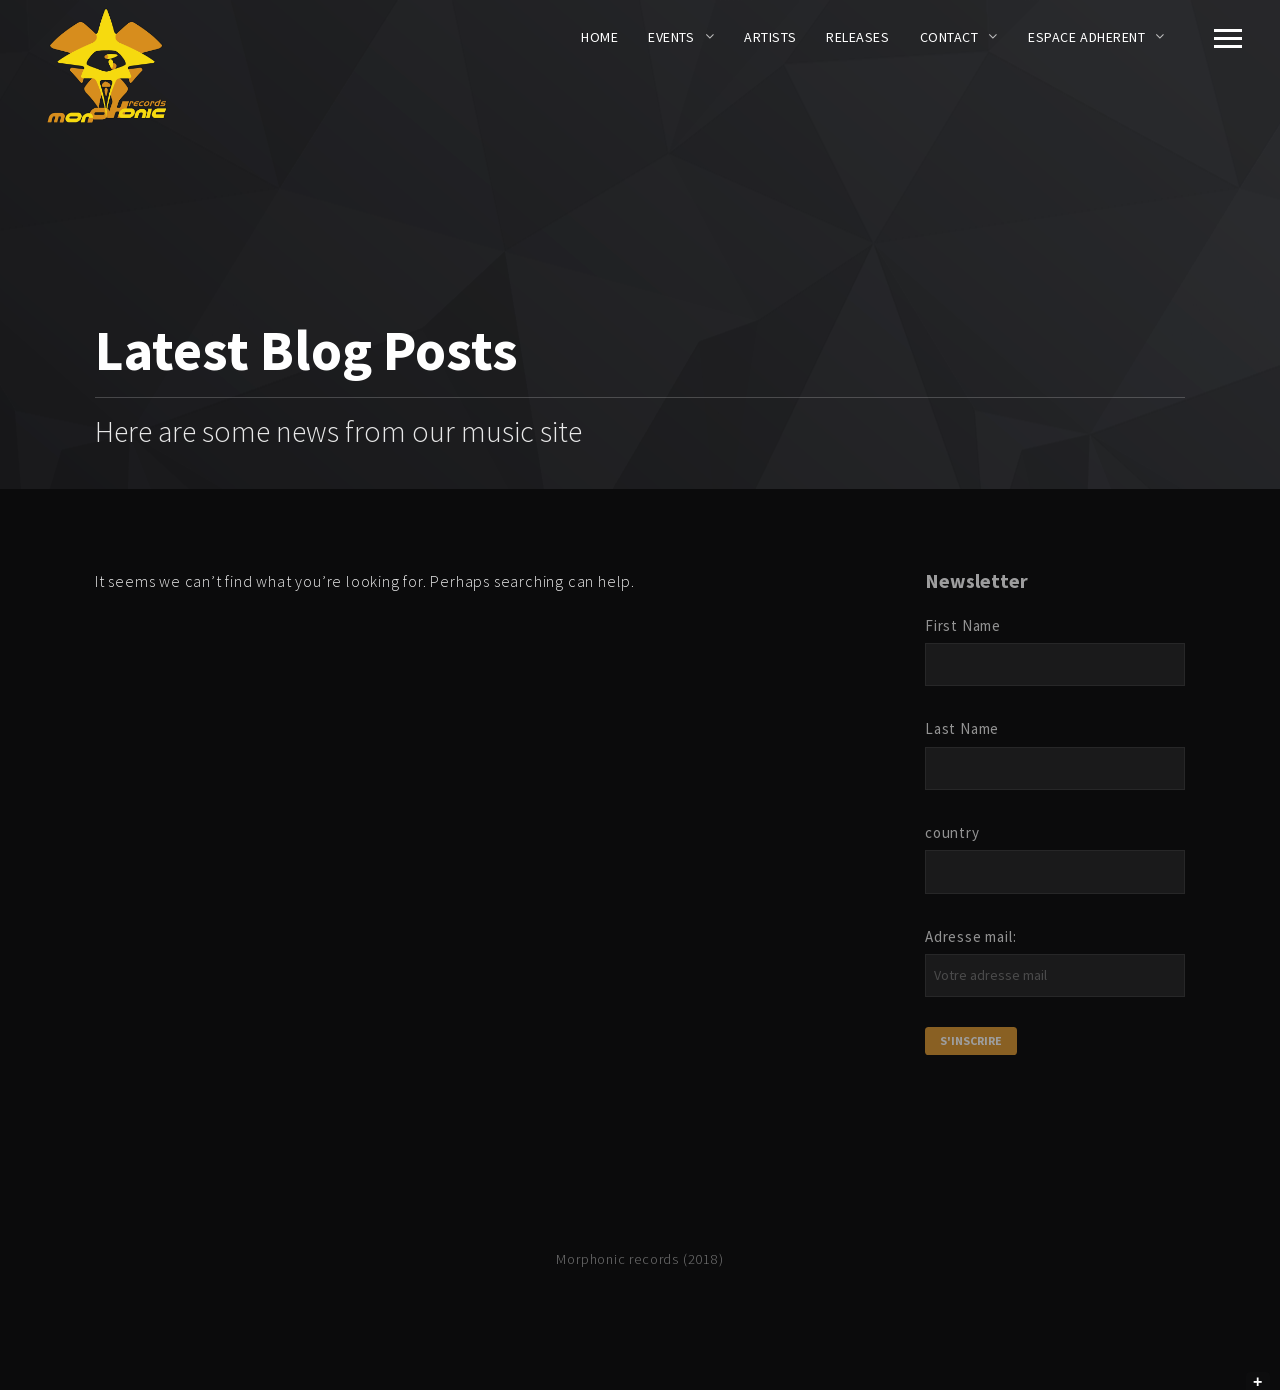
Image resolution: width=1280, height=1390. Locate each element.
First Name (963, 625)
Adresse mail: (970, 936)
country (952, 832)
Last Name (962, 728)
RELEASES (857, 37)
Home (599, 37)
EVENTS (671, 37)
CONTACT (949, 37)
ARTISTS (770, 37)
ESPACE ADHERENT (1086, 37)
